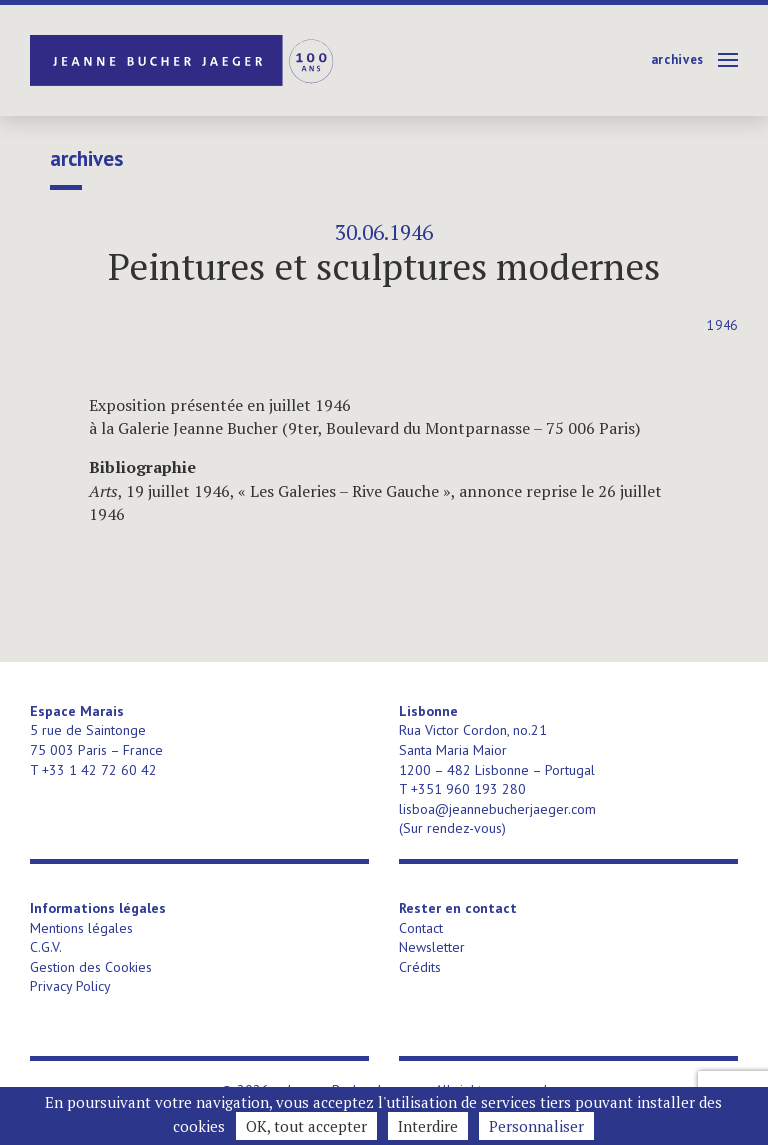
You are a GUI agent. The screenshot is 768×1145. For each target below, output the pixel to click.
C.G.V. (46, 947)
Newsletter (432, 947)
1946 (722, 325)
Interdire (428, 1126)
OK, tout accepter (306, 1126)
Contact (421, 928)
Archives (677, 59)
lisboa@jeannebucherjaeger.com (497, 809)
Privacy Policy (70, 986)
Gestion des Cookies (91, 967)
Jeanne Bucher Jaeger (183, 60)
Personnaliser (536, 1126)
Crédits (420, 967)
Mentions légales (81, 928)
